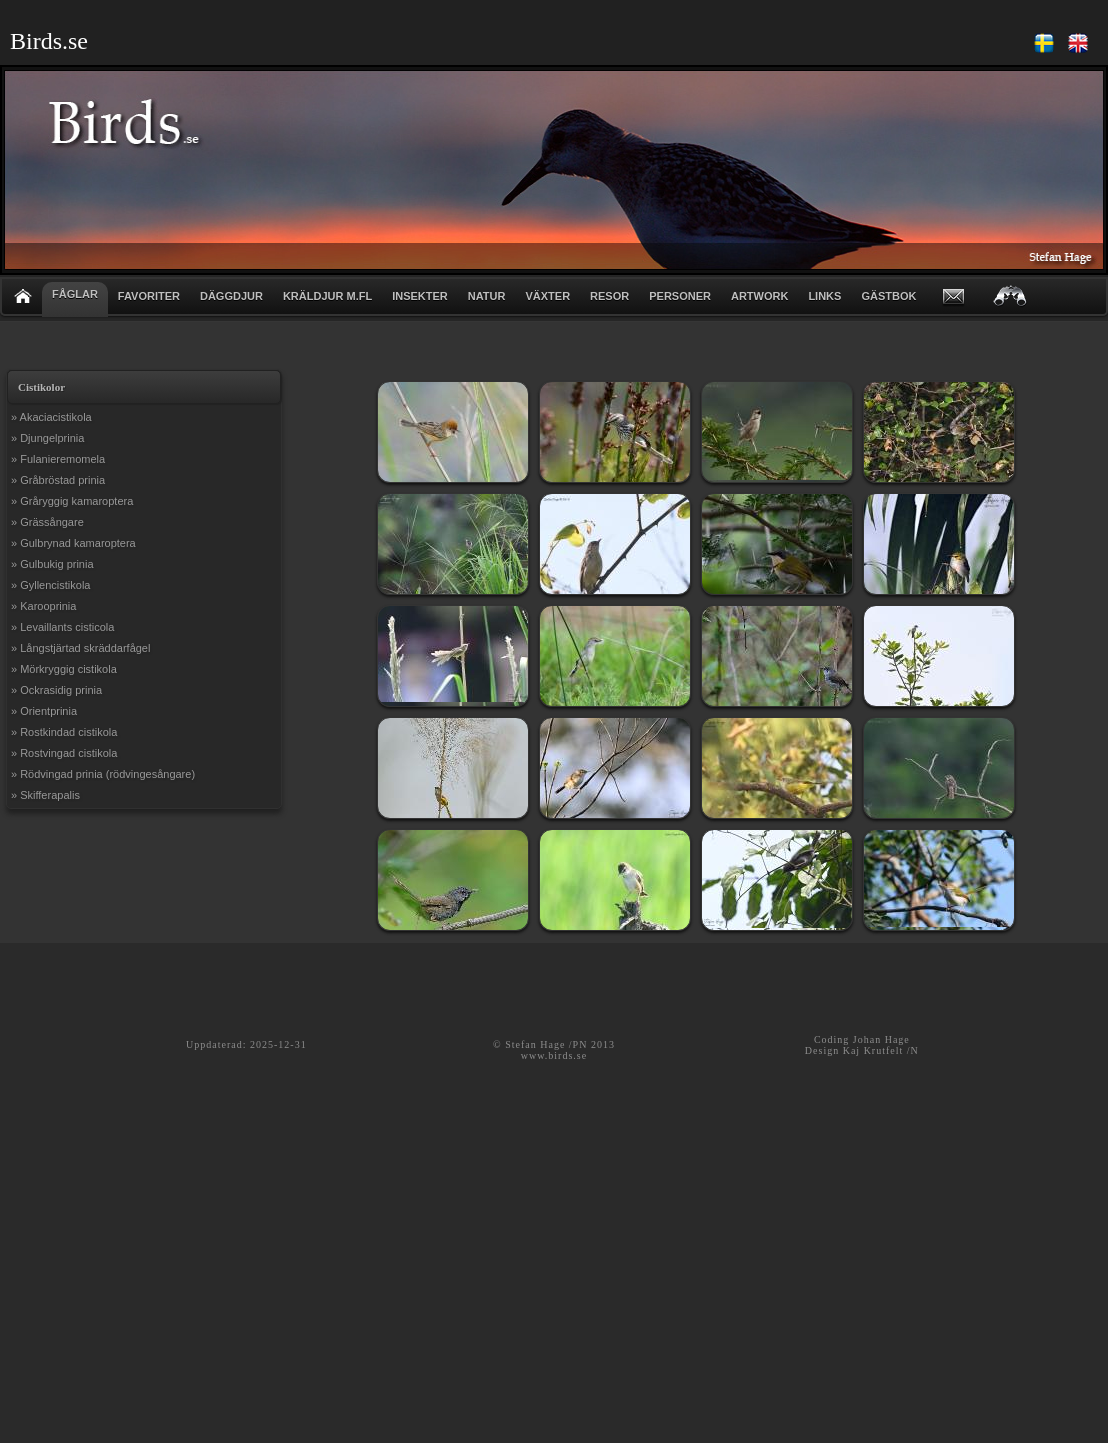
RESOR (609, 296)
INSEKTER (420, 296)
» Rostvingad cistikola (64, 753)
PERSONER (680, 296)
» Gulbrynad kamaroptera (73, 543)
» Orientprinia (44, 711)
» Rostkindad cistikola (64, 732)
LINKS (824, 296)
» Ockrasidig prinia (56, 690)
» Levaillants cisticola (62, 627)
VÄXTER (547, 296)
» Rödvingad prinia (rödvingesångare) (103, 774)
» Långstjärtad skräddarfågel (80, 648)
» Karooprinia (43, 606)
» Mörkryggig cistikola (64, 669)
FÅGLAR (75, 294)
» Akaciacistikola (51, 417)
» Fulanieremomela (58, 459)
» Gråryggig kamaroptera (72, 501)
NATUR (487, 296)
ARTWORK (759, 296)
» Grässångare (47, 522)
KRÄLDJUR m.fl (327, 296)
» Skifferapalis (45, 795)
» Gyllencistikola (50, 585)
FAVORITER (149, 296)
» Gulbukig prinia (52, 564)
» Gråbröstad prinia (58, 480)
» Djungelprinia (47, 438)
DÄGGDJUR (231, 296)
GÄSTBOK (888, 296)
